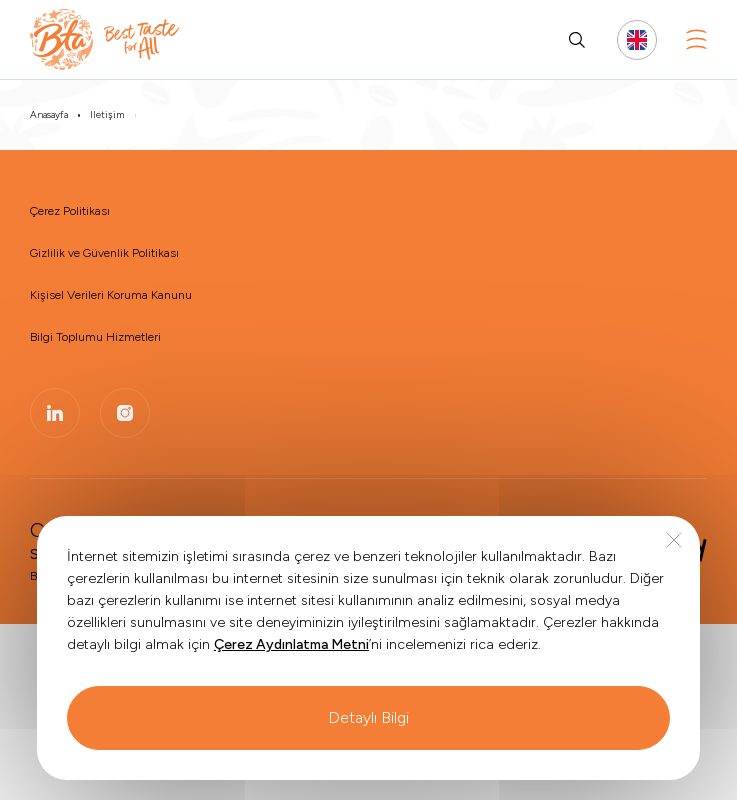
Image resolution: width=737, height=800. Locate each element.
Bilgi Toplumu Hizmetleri (95, 337)
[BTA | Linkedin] (55, 413)
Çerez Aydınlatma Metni (291, 680)
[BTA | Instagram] (125, 413)
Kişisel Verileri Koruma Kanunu (111, 295)
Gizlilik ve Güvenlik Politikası (104, 253)
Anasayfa (49, 115)
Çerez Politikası (70, 211)
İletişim (107, 115)
